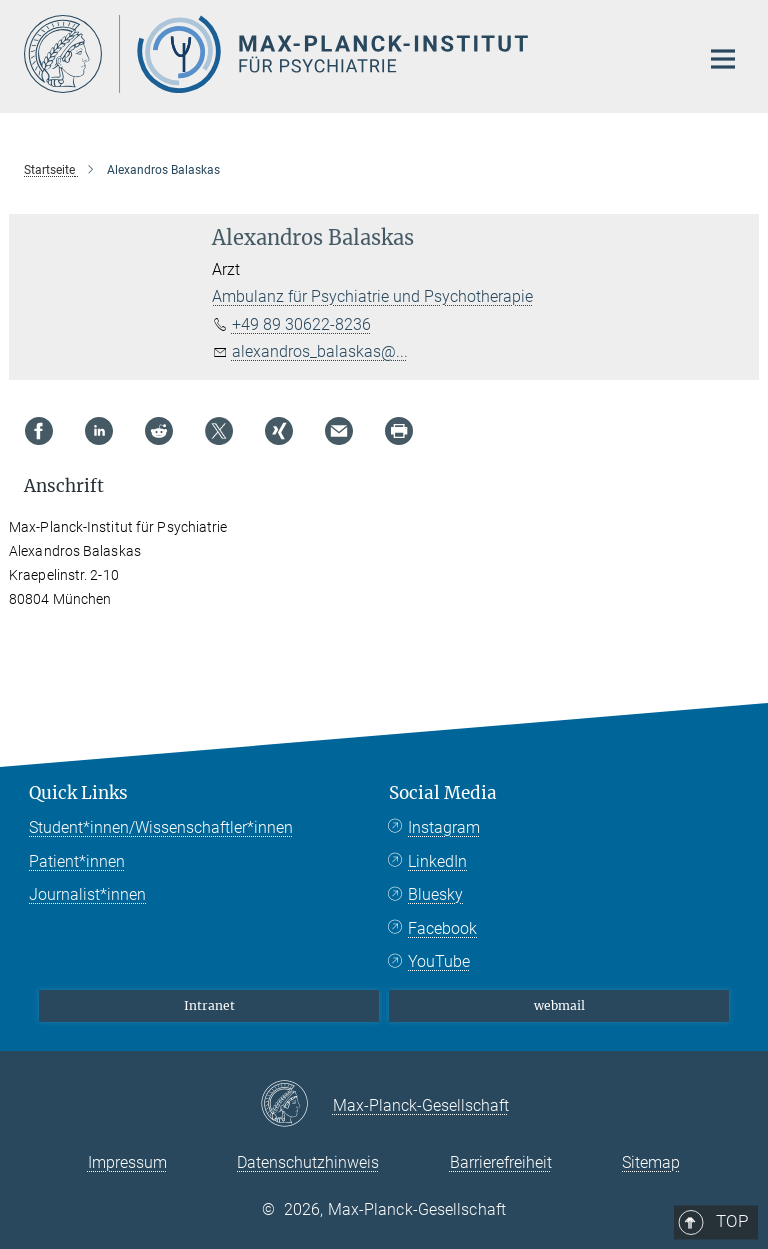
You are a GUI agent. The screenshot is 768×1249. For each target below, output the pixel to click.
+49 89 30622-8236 (301, 324)
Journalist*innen (87, 894)
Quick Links (78, 793)
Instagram (444, 827)
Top (716, 711)
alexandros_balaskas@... (320, 351)
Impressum (127, 1162)
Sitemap (651, 1162)
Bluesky (435, 894)
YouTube (439, 961)
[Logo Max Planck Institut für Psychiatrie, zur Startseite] (349, 54)
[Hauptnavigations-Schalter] (723, 59)
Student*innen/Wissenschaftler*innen (161, 827)
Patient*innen (77, 861)
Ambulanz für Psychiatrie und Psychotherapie (372, 296)
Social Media (443, 793)
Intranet (209, 1005)
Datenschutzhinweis (308, 1162)
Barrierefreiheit (501, 1162)
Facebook (442, 928)
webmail (559, 1005)
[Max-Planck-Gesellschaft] (296, 1105)
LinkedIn (437, 861)
